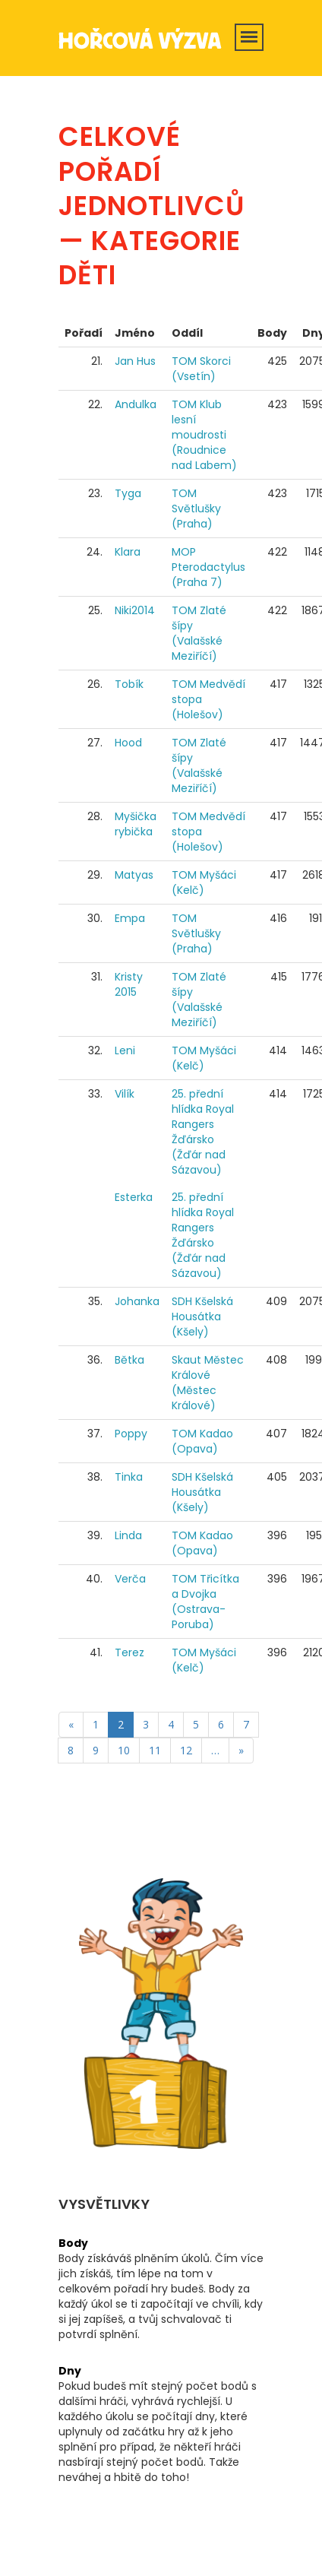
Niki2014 (135, 610)
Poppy (131, 1433)
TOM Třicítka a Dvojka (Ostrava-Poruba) (205, 1601)
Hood (128, 742)
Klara (127, 551)
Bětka (129, 1359)
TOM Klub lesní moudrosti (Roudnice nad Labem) (204, 435)
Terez (129, 1652)
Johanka (137, 1301)
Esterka (134, 1197)
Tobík (129, 684)
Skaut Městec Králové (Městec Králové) (208, 1382)
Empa (130, 918)
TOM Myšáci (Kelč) (204, 882)
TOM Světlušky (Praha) (196, 508)
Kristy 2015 (129, 984)
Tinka (129, 1476)
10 (124, 1750)
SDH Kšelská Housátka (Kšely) (202, 1316)
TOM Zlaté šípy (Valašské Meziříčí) (199, 633)
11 (155, 1750)
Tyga (128, 493)
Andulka (135, 404)
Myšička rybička (135, 824)
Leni (125, 1050)
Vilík (124, 1093)
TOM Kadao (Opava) (202, 1441)
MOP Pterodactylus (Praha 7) (208, 567)
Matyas (134, 874)
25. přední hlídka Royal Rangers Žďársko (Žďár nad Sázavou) (203, 1131)
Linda (128, 1535)
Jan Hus (135, 361)
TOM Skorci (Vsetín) (201, 368)
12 (186, 1750)
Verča (130, 1578)
